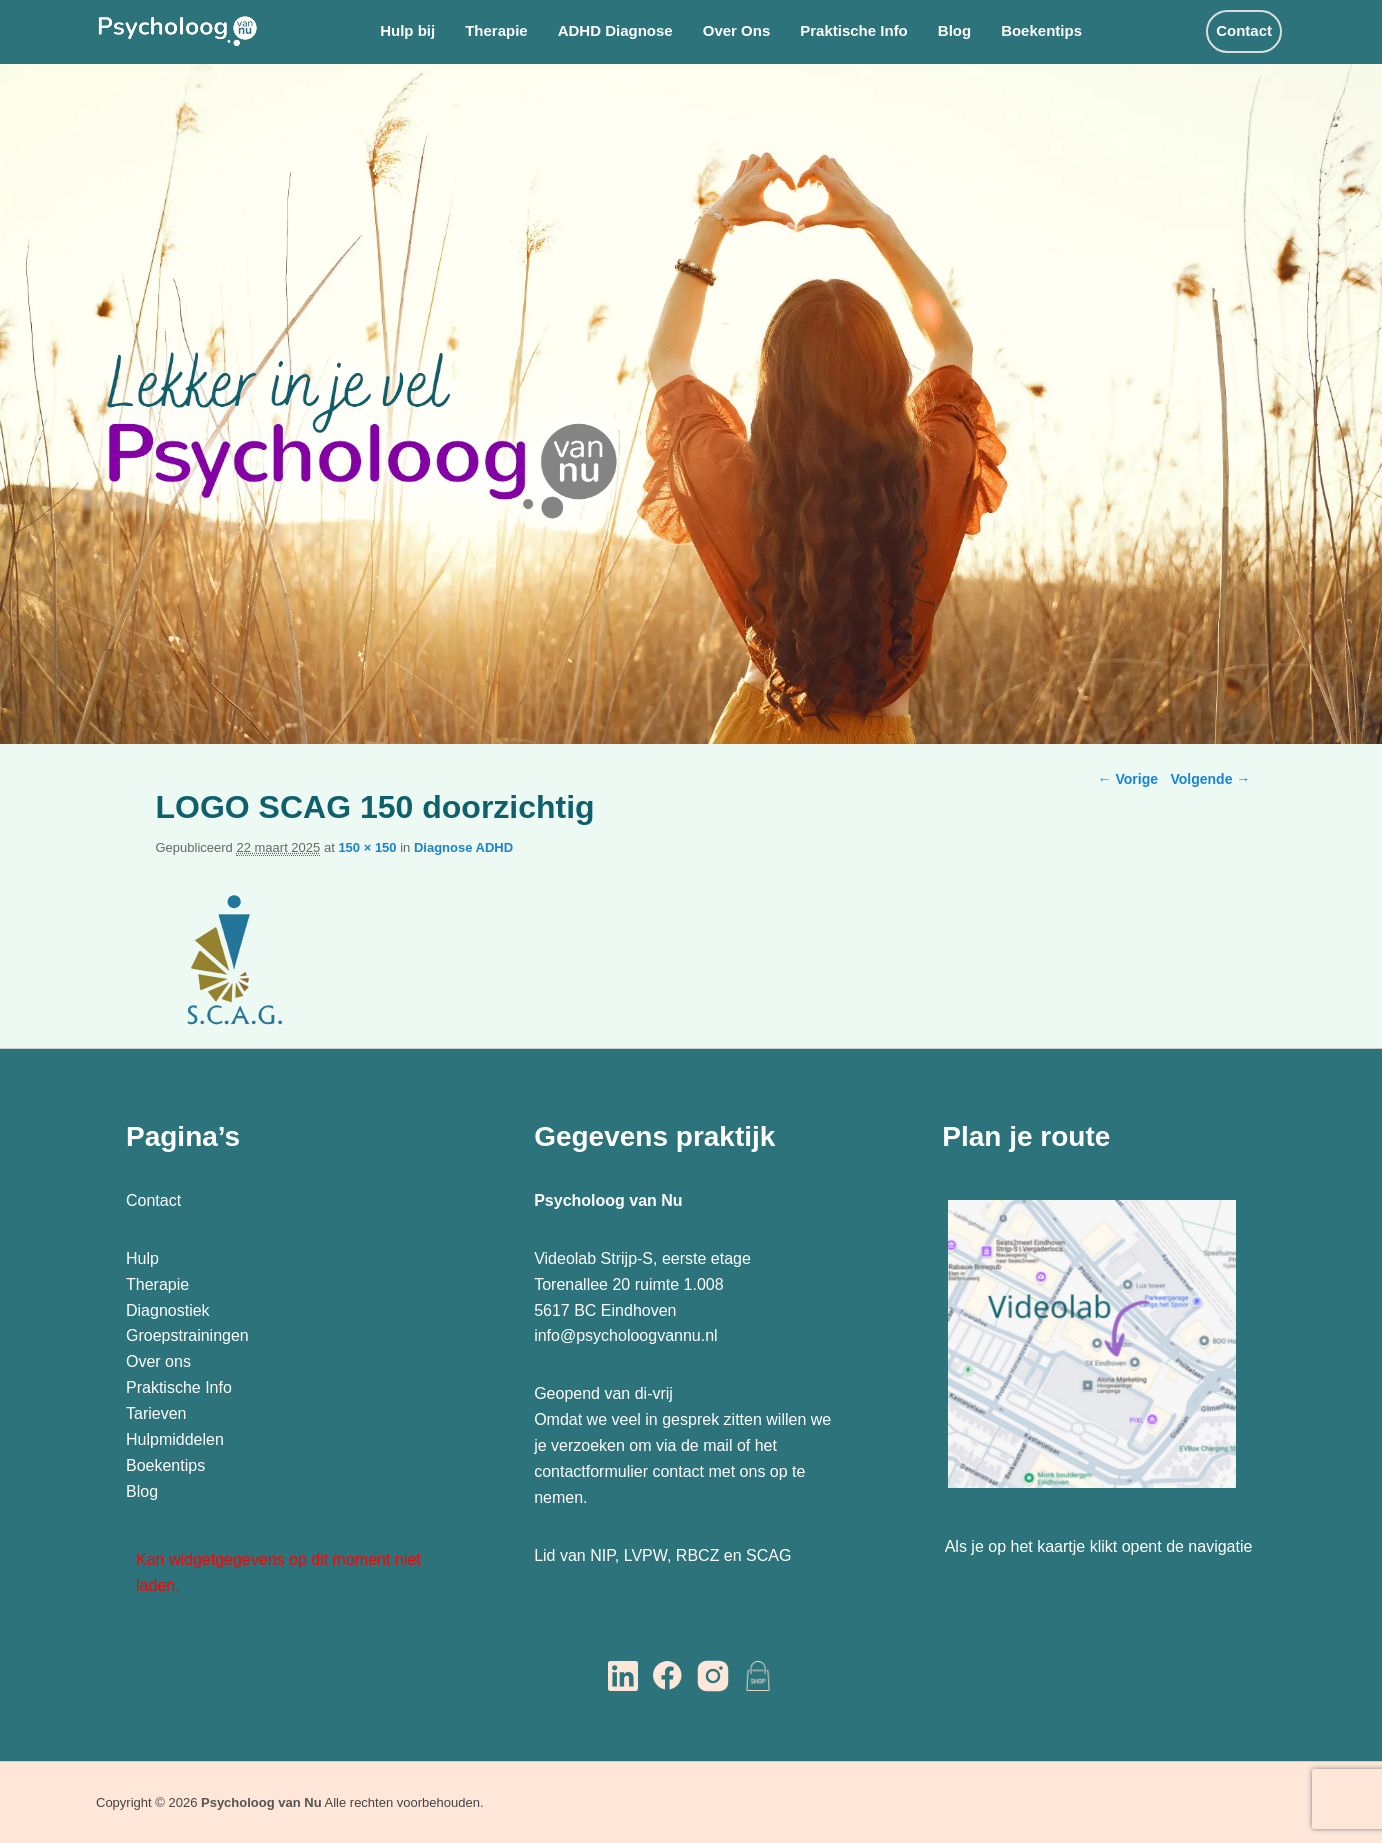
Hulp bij (407, 30)
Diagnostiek (168, 1310)
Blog (954, 30)
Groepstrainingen (187, 1335)
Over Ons (737, 30)
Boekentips (1041, 30)
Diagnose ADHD (463, 847)
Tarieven (156, 1413)
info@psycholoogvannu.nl (625, 1335)
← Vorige (1128, 779)
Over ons (158, 1361)
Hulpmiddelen (175, 1439)
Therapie (496, 30)
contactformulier (591, 1471)
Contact (1244, 30)
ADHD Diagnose (615, 30)
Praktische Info (854, 30)
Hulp (144, 1258)
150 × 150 (367, 847)
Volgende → (1210, 779)
